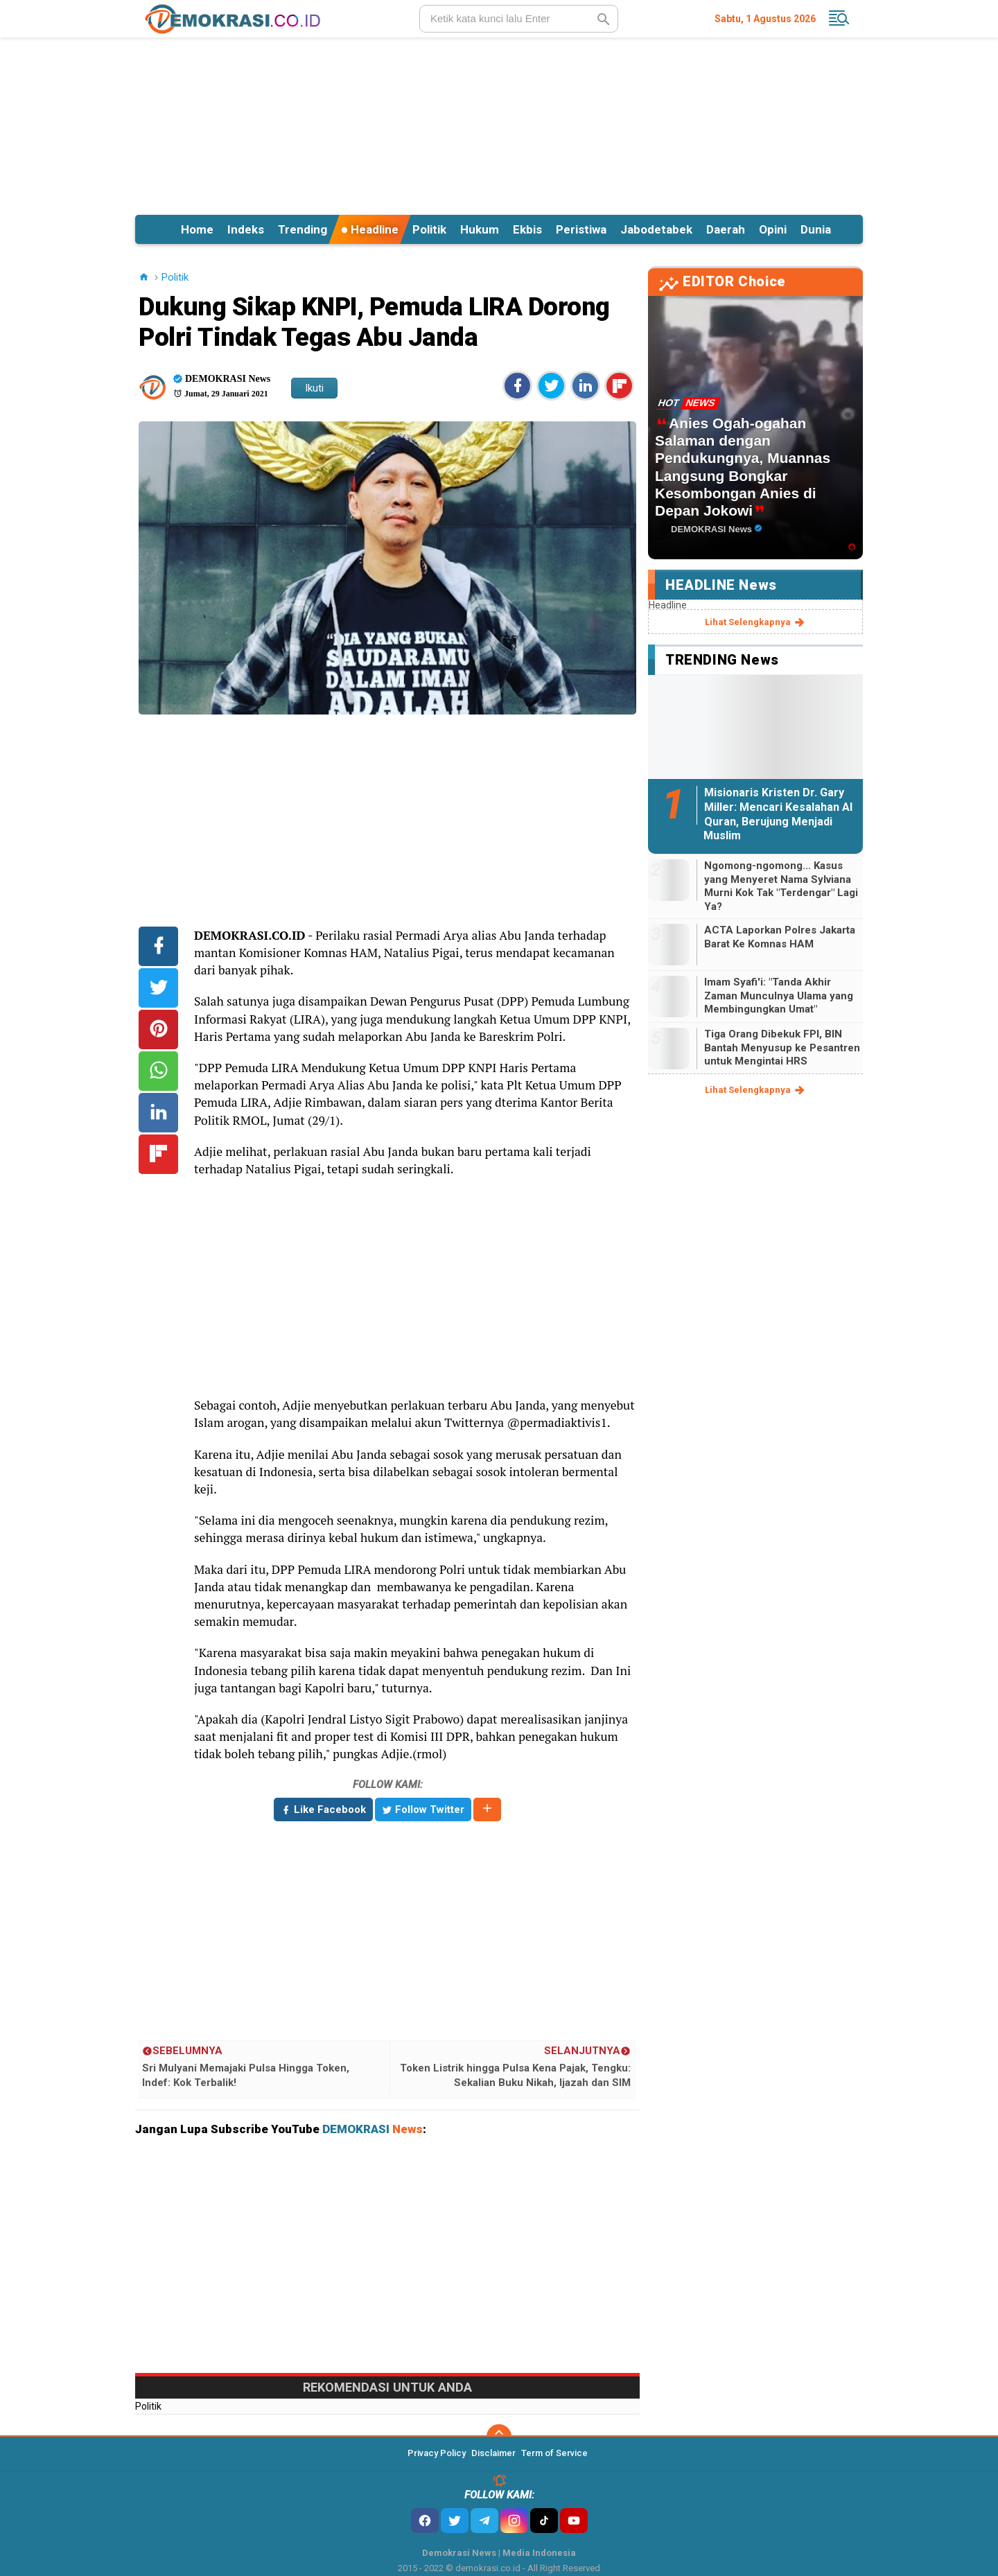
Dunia (815, 229)
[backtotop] (499, 2436)
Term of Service (554, 2453)
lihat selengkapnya (756, 622)
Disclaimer (493, 2453)
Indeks (245, 229)
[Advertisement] (499, 124)
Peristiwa (581, 229)
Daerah (725, 229)
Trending (302, 229)
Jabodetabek (656, 229)
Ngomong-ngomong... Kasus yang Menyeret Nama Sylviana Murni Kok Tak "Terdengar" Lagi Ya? (781, 886)
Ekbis (527, 229)
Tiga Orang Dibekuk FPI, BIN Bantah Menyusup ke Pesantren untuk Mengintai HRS (782, 1047)
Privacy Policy (437, 2453)
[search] (518, 19)
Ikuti (314, 388)
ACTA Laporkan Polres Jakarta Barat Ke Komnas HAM (779, 937)
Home (197, 229)
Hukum (479, 229)
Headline (370, 229)
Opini (773, 229)
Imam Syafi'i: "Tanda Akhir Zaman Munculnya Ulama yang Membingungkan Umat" (778, 995)
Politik (429, 229)
